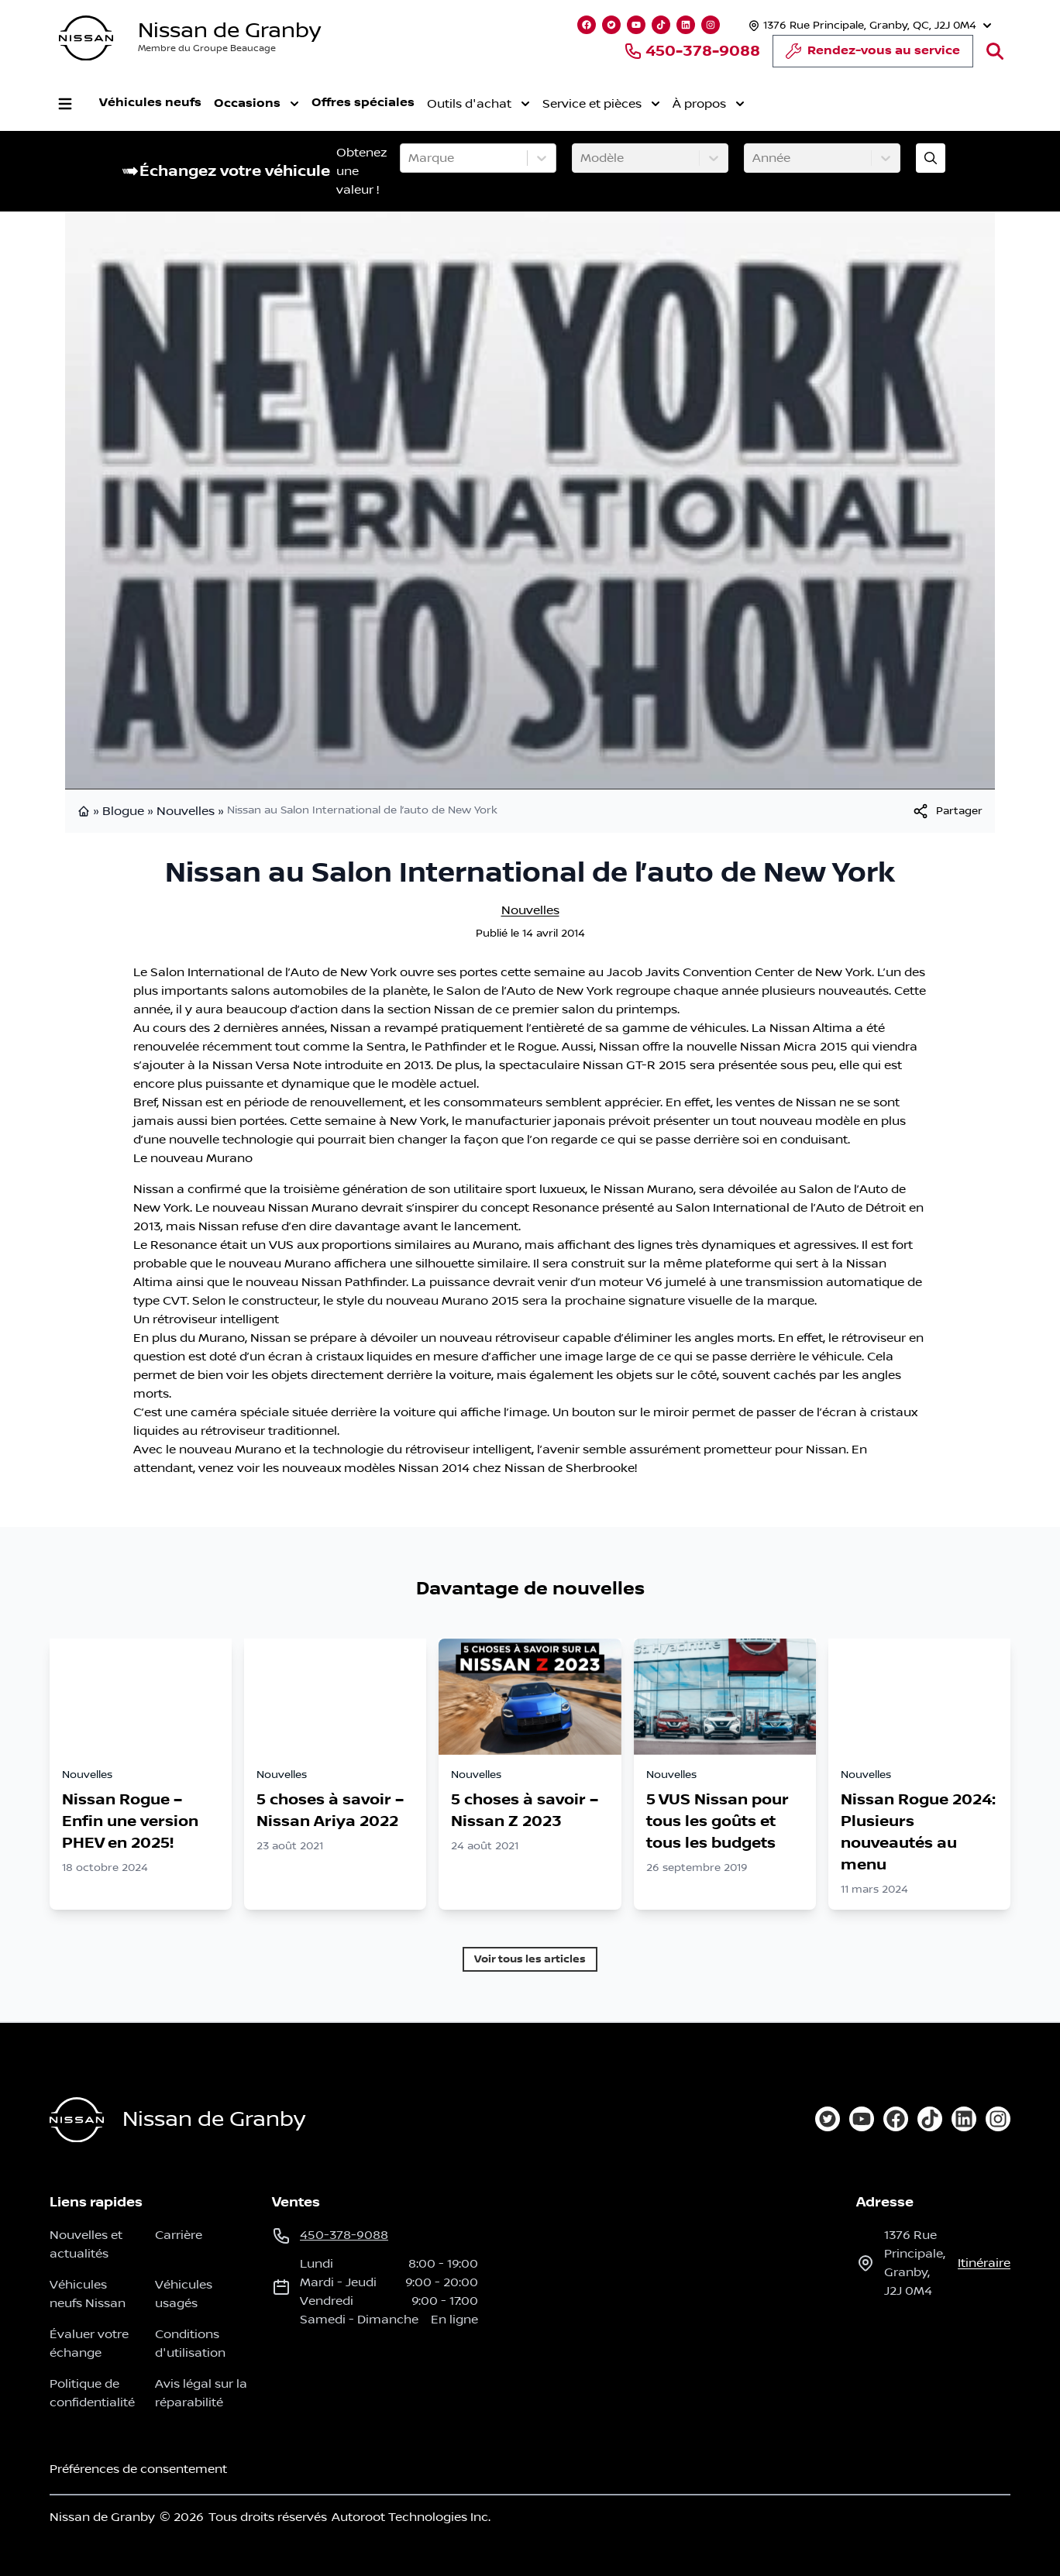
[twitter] (827, 2119)
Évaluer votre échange (89, 2343)
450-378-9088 (692, 51)
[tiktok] (929, 2119)
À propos (709, 104)
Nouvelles (186, 811)
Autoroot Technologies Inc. (411, 2517)
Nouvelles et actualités (86, 2244)
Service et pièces (601, 104)
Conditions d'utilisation (190, 2343)
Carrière (178, 2235)
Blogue (123, 811)
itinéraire (984, 2263)
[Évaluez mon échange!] (930, 158)
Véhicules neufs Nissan (88, 2294)
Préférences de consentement (138, 2469)
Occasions (256, 104)
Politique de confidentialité (92, 2393)
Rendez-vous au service (872, 55)
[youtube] (861, 2119)
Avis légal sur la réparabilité (201, 2393)
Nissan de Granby (229, 30)
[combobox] (409, 158)
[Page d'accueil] (77, 2120)
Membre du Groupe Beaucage (207, 48)
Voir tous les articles (530, 1959)
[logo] (86, 38)
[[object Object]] (947, 811)
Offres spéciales (363, 102)
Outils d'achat (478, 104)
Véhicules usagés (183, 2294)
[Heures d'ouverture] (868, 25)
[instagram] (998, 2119)
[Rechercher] (994, 51)
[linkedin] (964, 2119)
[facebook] (895, 2119)
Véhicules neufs (150, 102)
